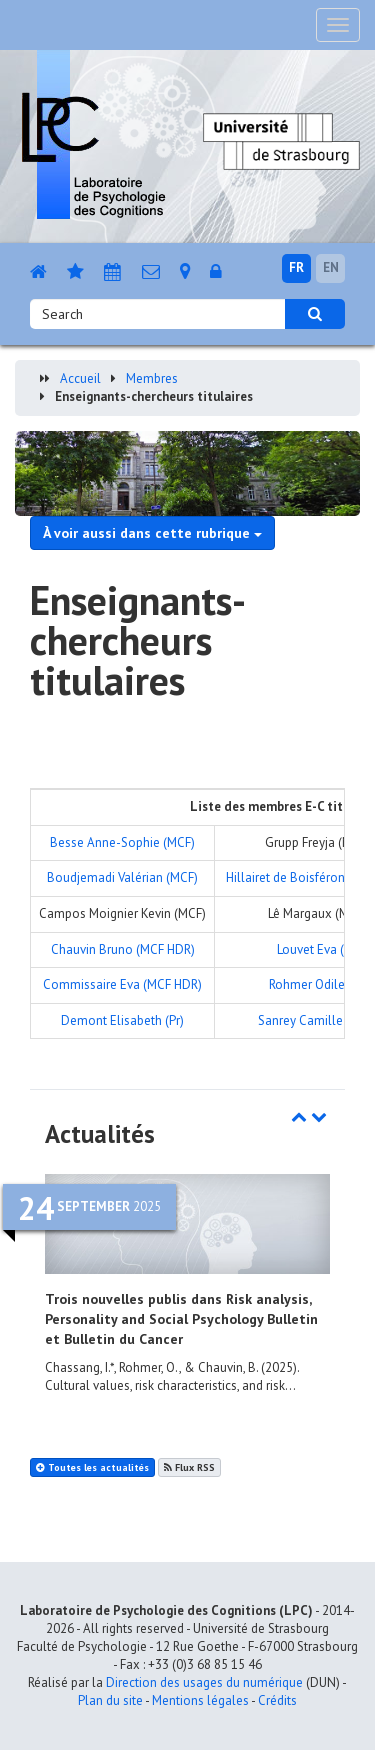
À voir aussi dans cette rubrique (152, 533)
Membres (152, 378)
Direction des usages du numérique (204, 1682)
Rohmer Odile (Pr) (318, 984)
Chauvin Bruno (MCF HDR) (123, 949)
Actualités (100, 1134)
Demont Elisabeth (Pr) (122, 1020)
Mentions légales (200, 1700)
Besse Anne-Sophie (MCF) (122, 842)
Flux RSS (189, 1467)
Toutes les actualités (92, 1467)
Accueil (80, 378)
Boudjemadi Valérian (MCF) (122, 877)
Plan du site (110, 1700)
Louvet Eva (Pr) (318, 949)
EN (331, 267)
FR (296, 267)
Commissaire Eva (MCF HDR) (122, 984)
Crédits (277, 1700)
